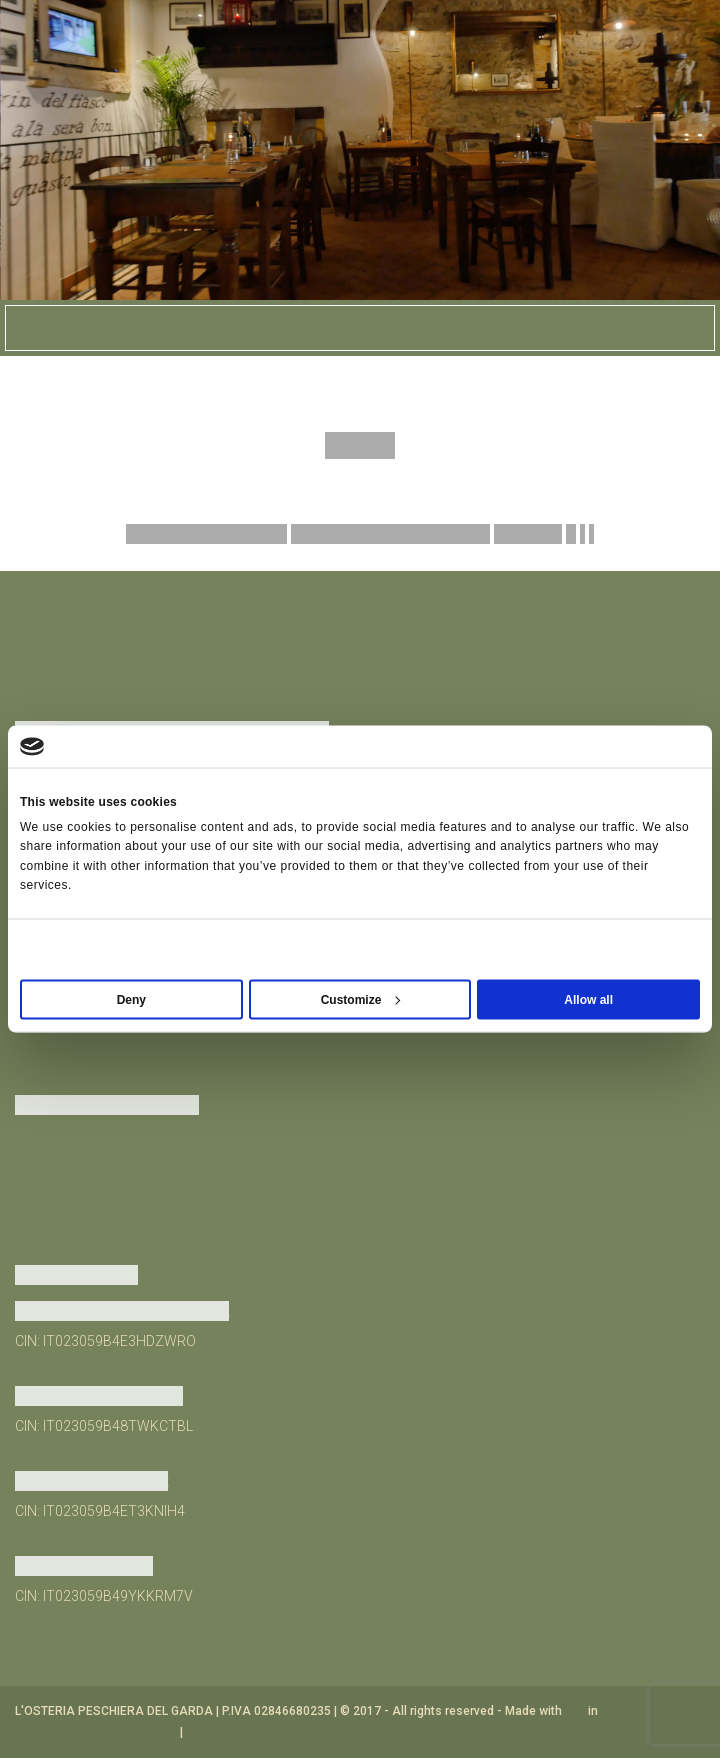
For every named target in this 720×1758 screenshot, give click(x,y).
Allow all (588, 999)
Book (360, 328)
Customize (361, 999)
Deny (131, 999)
